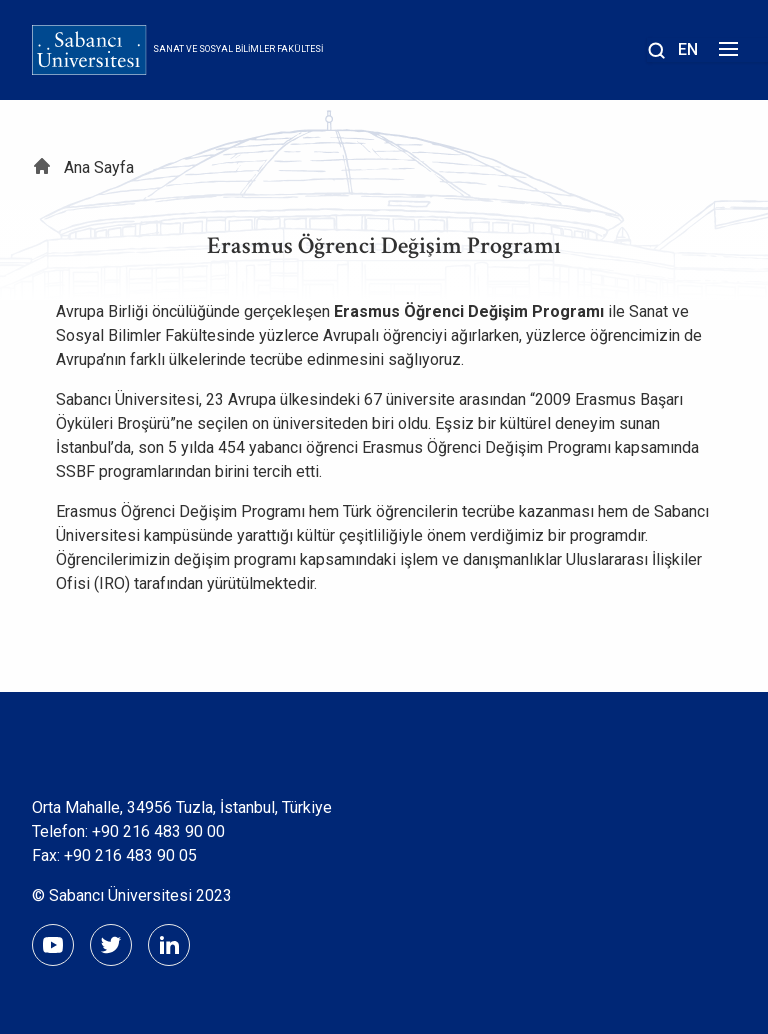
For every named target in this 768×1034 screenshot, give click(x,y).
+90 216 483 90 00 (158, 831)
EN (688, 49)
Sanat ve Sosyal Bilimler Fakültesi (238, 49)
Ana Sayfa (99, 167)
